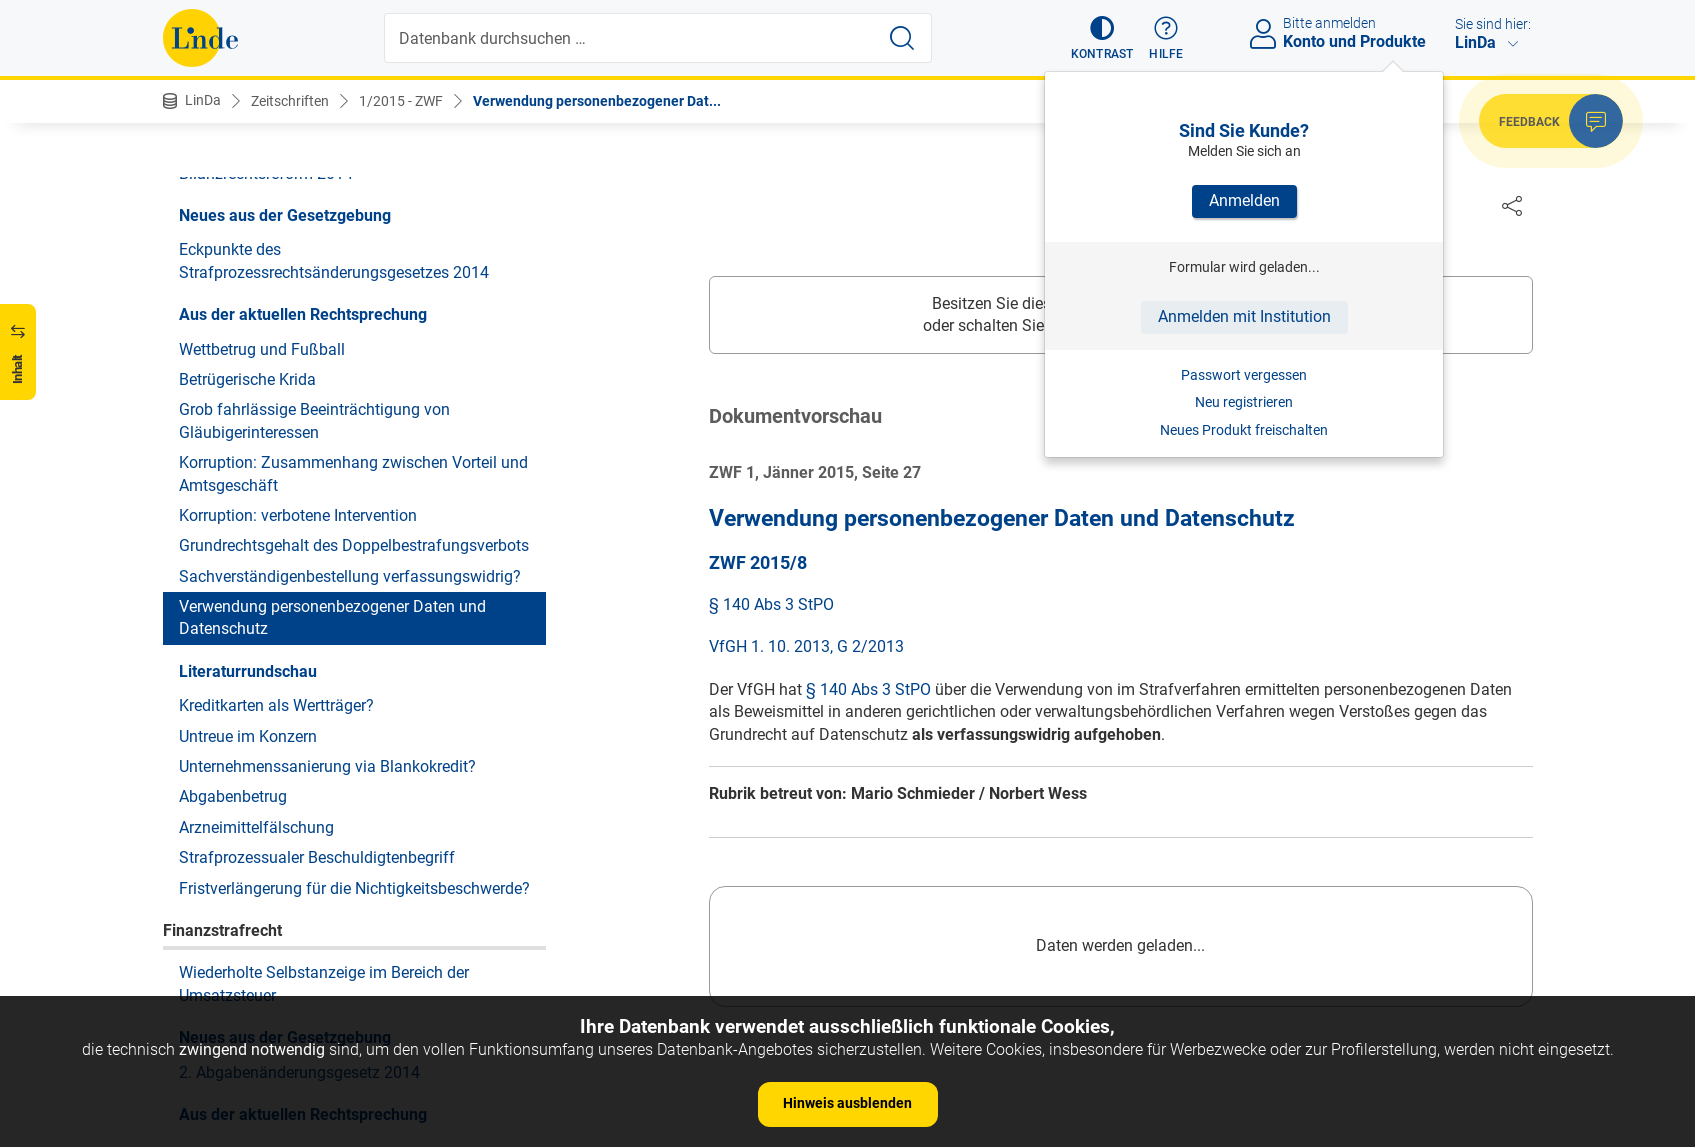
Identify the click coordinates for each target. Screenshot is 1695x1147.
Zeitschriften (290, 101)
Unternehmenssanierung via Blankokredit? (327, 766)
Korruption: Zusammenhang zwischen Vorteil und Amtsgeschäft (353, 473)
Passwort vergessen (1244, 375)
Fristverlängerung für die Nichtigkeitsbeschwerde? (354, 888)
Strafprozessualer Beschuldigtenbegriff (317, 857)
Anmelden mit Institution (1244, 316)
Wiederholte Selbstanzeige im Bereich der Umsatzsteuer (324, 983)
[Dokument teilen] (1512, 205)
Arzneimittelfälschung (256, 827)
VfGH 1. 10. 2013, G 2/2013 (806, 647)
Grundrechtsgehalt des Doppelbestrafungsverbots (354, 545)
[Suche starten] (902, 38)
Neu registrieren (1244, 402)
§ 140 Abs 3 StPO (771, 605)
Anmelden (1244, 200)
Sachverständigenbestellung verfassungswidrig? (350, 576)
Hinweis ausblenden (847, 1103)
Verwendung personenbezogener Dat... (597, 101)
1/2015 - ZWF (401, 101)
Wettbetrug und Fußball (262, 349)
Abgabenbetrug (233, 796)
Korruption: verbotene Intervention (298, 515)
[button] (1102, 38)
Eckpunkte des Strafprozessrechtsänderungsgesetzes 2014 (334, 260)
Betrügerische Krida (247, 379)
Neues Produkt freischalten (1244, 430)
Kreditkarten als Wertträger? (276, 705)
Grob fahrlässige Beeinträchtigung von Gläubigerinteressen (314, 420)
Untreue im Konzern (248, 736)
